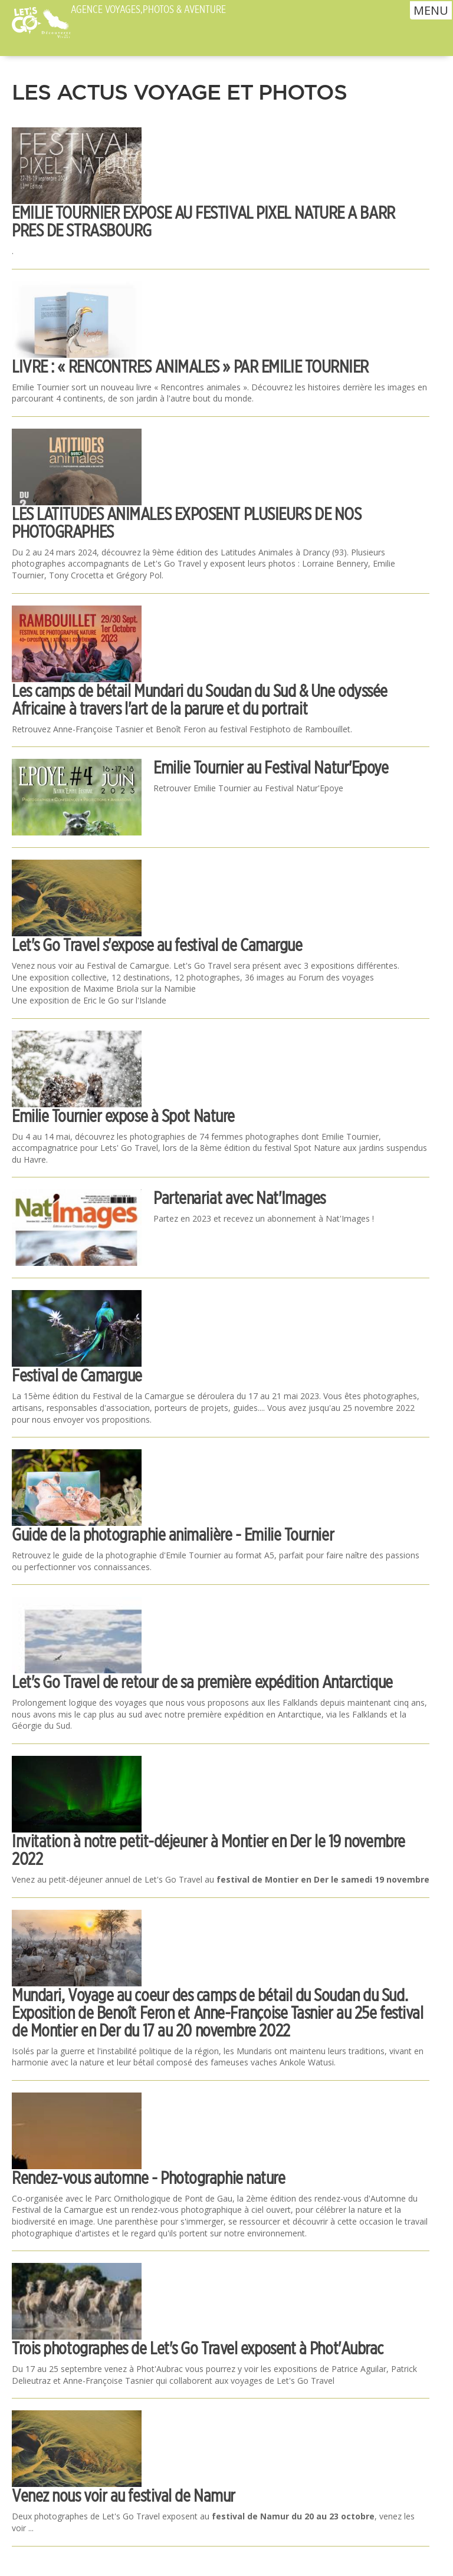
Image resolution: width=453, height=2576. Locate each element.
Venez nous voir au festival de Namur (123, 2495)
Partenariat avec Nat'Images (239, 1197)
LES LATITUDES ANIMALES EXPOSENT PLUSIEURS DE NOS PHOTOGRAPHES (186, 523)
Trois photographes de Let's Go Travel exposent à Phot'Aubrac (197, 2348)
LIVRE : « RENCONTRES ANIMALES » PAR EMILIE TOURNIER (190, 366)
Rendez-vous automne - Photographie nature (148, 2177)
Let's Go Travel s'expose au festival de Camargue (157, 945)
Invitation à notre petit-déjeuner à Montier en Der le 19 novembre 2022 (208, 1850)
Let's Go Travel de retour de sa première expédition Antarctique (202, 1682)
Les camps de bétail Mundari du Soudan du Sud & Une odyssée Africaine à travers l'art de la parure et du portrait (200, 699)
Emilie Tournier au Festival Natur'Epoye (270, 767)
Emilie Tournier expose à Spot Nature (123, 1116)
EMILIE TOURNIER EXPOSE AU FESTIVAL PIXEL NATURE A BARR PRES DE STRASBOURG (203, 221)
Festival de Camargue (77, 1375)
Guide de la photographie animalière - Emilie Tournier (173, 1534)
